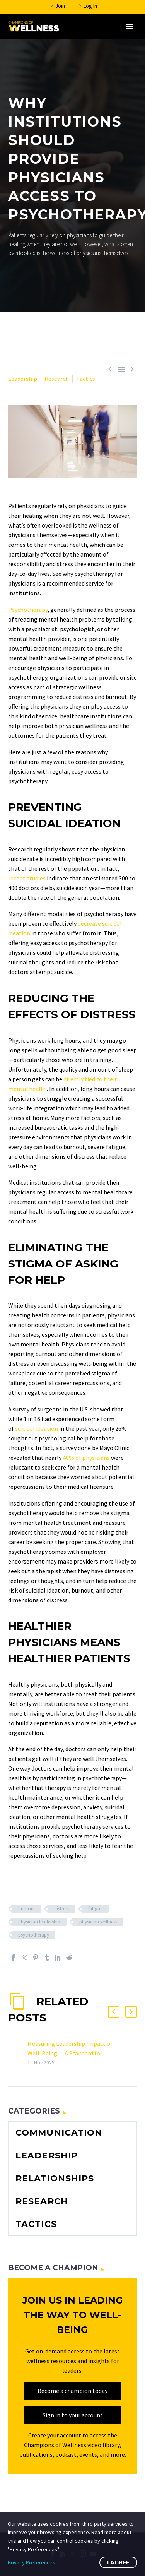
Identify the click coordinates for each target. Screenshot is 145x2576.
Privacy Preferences (31, 2562)
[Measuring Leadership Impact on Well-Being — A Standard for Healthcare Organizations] (24, 2053)
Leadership (22, 378)
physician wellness (98, 1921)
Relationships (54, 2178)
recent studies (27, 878)
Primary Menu (129, 26)
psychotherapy (33, 1935)
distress (61, 1908)
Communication (58, 2132)
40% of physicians (87, 1457)
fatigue (95, 1908)
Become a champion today (72, 2390)
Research (56, 378)
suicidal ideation (36, 1428)
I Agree (118, 2562)
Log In (90, 5)
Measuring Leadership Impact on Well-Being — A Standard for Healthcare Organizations (70, 2053)
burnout (26, 1908)
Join (60, 5)
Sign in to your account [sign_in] (73, 2415)
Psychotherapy (28, 609)
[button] (113, 2012)
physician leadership (39, 1921)
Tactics (85, 378)
